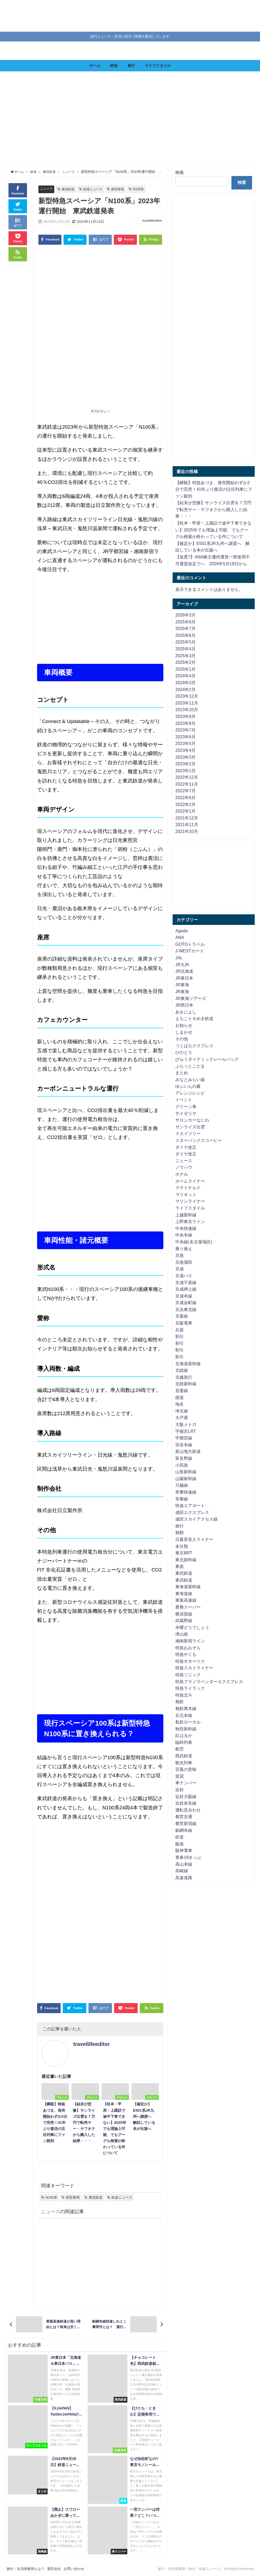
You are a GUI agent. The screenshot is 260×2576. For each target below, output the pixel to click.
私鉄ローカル (188, 1722)
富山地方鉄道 (188, 1451)
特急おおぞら (188, 1648)
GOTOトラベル (190, 944)
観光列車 (183, 1762)
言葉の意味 (185, 1769)
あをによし (185, 1012)
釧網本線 (183, 1830)
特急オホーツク (190, 1661)
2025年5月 (185, 642)
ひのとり (183, 1052)
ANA (179, 937)
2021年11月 (186, 824)
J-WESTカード (189, 951)
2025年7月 (185, 628)
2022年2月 (185, 804)
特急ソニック (188, 1674)
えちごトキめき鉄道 (194, 1018)
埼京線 (181, 1411)
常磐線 (181, 1499)
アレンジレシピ (190, 1093)
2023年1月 (185, 770)
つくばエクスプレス (194, 1046)
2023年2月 (185, 764)
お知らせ (183, 1025)
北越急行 (183, 1377)
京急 (179, 1255)
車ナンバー (185, 1783)
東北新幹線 (185, 1560)
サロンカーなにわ (192, 1120)
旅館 (179, 1532)
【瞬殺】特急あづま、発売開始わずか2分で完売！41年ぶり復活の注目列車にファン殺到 (213, 489)
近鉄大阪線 (185, 1796)
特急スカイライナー (194, 1668)
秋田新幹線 (185, 1729)
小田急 (181, 1465)
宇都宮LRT (185, 1431)
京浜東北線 (185, 1309)
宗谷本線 (183, 1445)
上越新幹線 (185, 1215)
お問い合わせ (74, 2569)
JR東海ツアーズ (190, 998)
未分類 (181, 1546)
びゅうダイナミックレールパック (207, 1059)
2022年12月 (186, 777)
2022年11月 (186, 784)
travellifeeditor (152, 220)
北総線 (181, 1370)
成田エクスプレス (192, 1512)
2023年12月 (186, 696)
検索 (179, 172)
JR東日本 (184, 978)
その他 (181, 1039)
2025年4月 (185, 649)
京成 (179, 1269)
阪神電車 (183, 1850)
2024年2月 (185, 689)
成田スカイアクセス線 (196, 1519)
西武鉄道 (183, 1756)
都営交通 (183, 1816)
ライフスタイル (158, 65)
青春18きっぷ (188, 1857)
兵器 (179, 1330)
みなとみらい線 (190, 1079)
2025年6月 (185, 635)
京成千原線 (185, 1282)
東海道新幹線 (188, 1586)
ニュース (47, 189)
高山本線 (183, 1864)
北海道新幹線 (188, 1363)
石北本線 (183, 1715)
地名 (179, 1404)
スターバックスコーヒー (198, 1140)
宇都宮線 (183, 1438)
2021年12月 (186, 818)
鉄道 (114, 65)
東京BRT (183, 1553)
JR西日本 (184, 1005)
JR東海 (182, 985)
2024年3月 (185, 682)
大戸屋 (181, 1417)
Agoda (181, 931)
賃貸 (179, 1776)
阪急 (179, 1844)
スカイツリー (188, 1133)
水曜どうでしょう (192, 1627)
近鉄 (179, 1789)
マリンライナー (190, 1201)
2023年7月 (185, 730)
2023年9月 (185, 716)
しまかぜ (183, 1032)
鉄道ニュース (96, 189)
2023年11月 (186, 703)
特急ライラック (190, 1688)
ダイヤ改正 (185, 1147)
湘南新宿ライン (190, 1641)
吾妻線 (181, 1390)
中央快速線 (185, 1228)
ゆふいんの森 (188, 1086)
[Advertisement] (130, 119)
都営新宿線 (185, 1823)
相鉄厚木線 (185, 1708)
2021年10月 (186, 831)
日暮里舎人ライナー (194, 1539)
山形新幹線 (185, 1472)
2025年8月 (185, 622)
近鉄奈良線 (185, 1803)
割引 (179, 1336)
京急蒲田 (183, 1262)
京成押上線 (185, 1289)
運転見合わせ (188, 1810)
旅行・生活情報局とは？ (25, 2569)
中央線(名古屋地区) (193, 1242)
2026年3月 (185, 615)
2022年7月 (185, 791)
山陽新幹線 (185, 1478)
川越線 (181, 1485)
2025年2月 (185, 662)
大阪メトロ (185, 1424)
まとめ (181, 1073)
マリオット (185, 1194)
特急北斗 (183, 1695)
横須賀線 (183, 1614)
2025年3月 (185, 656)
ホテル (181, 1174)
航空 (179, 1749)
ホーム (94, 65)
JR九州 (182, 964)
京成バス (183, 1275)
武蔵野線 (183, 1620)
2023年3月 (185, 757)
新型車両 (122, 189)
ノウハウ (183, 1167)
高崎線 (181, 1871)
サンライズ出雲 (190, 1127)
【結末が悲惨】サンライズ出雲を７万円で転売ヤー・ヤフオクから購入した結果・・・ (213, 509)
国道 (179, 1397)
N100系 (143, 189)
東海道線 (183, 1593)
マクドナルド (188, 1187)
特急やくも (185, 1654)
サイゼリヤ (185, 1113)
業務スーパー (188, 1607)
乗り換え (183, 1249)
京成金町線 (185, 1302)
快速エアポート (190, 1505)
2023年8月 (185, 723)
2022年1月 (185, 811)
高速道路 (183, 1877)
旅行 (131, 65)
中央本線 (183, 1235)
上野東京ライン (190, 1221)
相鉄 (179, 1701)
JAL (179, 958)
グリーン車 (185, 1106)
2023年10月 (186, 709)
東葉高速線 (185, 1600)
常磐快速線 (185, 1492)
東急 (179, 1566)
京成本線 (183, 1296)
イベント (183, 1099)
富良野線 (183, 1458)
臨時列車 (183, 1742)
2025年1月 (185, 669)
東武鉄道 (70, 189)
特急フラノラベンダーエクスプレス (209, 1681)
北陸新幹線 (185, 1384)
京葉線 (181, 1316)
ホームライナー (190, 1181)
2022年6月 (185, 797)
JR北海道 (184, 971)
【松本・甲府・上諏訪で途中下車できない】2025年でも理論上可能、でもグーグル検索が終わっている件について (213, 530)
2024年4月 (185, 676)
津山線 (181, 1634)
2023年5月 (185, 743)
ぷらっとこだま (190, 1066)
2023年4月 (185, 750)
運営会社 (54, 2569)
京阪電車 (183, 1323)
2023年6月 (185, 737)
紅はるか (183, 1735)
